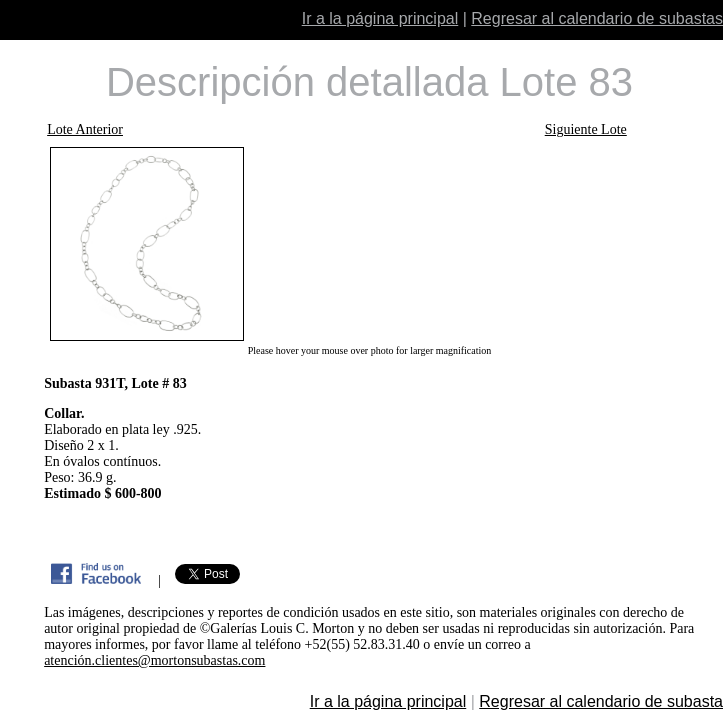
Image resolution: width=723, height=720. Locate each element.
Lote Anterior (85, 129)
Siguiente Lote (586, 129)
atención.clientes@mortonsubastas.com (154, 660)
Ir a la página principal (380, 18)
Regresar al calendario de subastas (597, 18)
